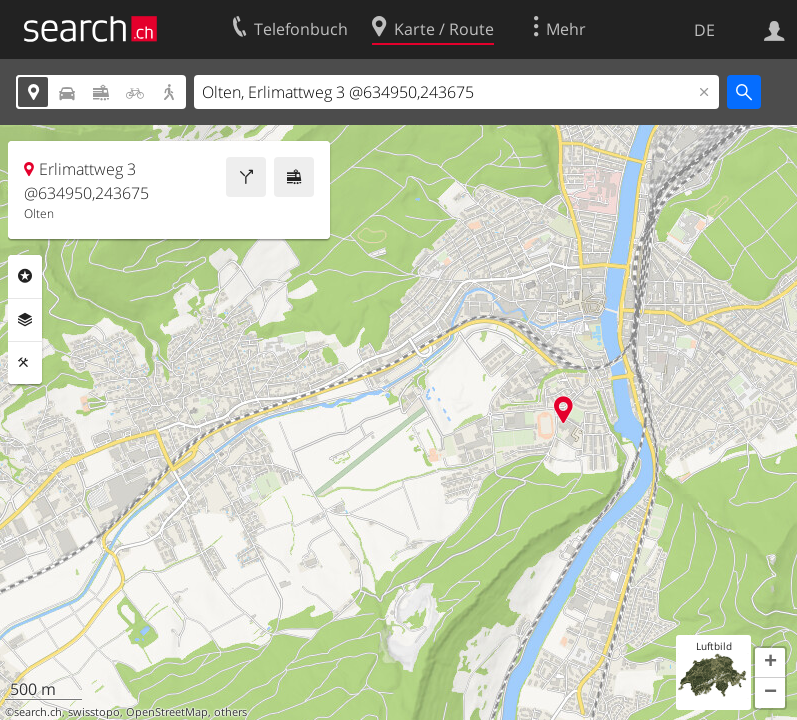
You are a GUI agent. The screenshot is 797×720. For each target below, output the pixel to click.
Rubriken (25, 276)
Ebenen (25, 320)
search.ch (38, 712)
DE (704, 30)
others (230, 712)
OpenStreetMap (167, 712)
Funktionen (25, 363)
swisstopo (94, 712)
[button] (770, 663)
